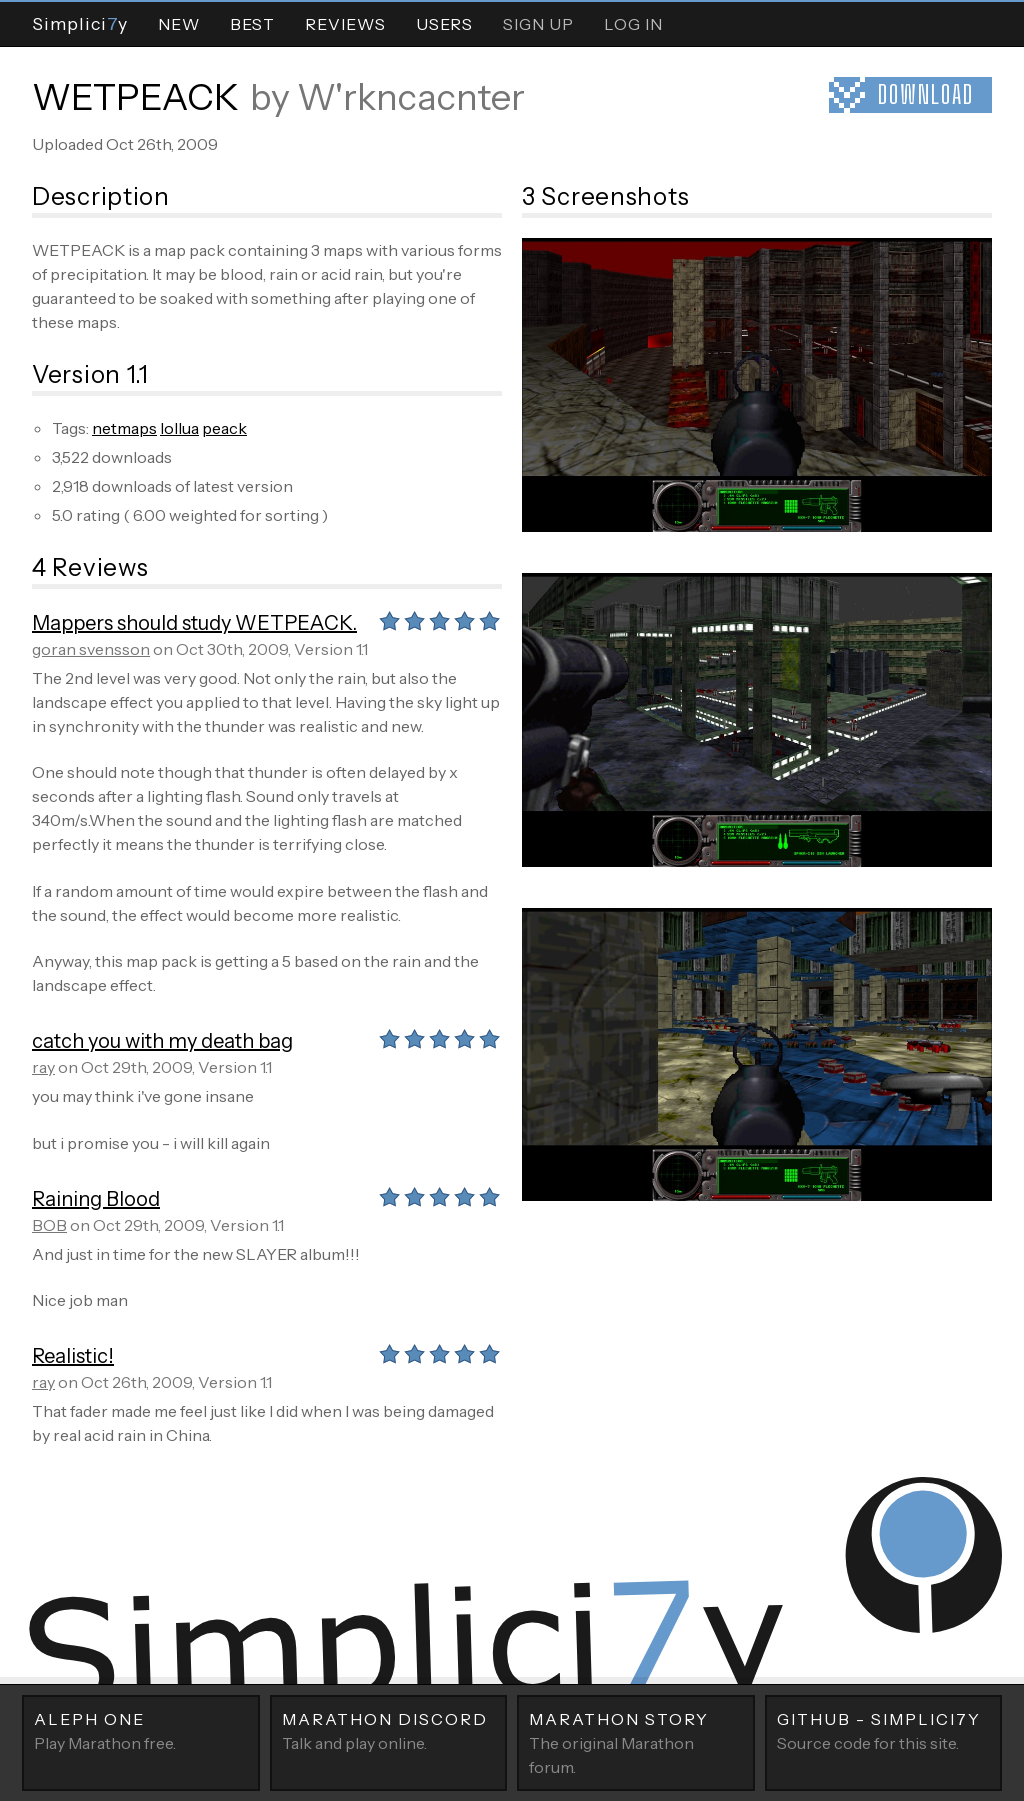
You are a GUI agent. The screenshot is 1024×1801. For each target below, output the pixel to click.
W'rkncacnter (411, 97)
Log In (633, 24)
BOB (49, 1225)
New (179, 24)
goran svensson (91, 649)
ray (43, 1067)
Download (926, 94)
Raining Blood (96, 1199)
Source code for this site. (884, 1730)
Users (444, 24)
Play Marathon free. (141, 1730)
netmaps (124, 428)
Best (252, 24)
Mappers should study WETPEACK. (194, 623)
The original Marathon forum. (636, 1742)
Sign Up (538, 24)
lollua (179, 428)
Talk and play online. (389, 1730)
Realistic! (73, 1356)
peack (224, 428)
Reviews (345, 24)
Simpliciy (80, 23)
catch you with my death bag (162, 1041)
